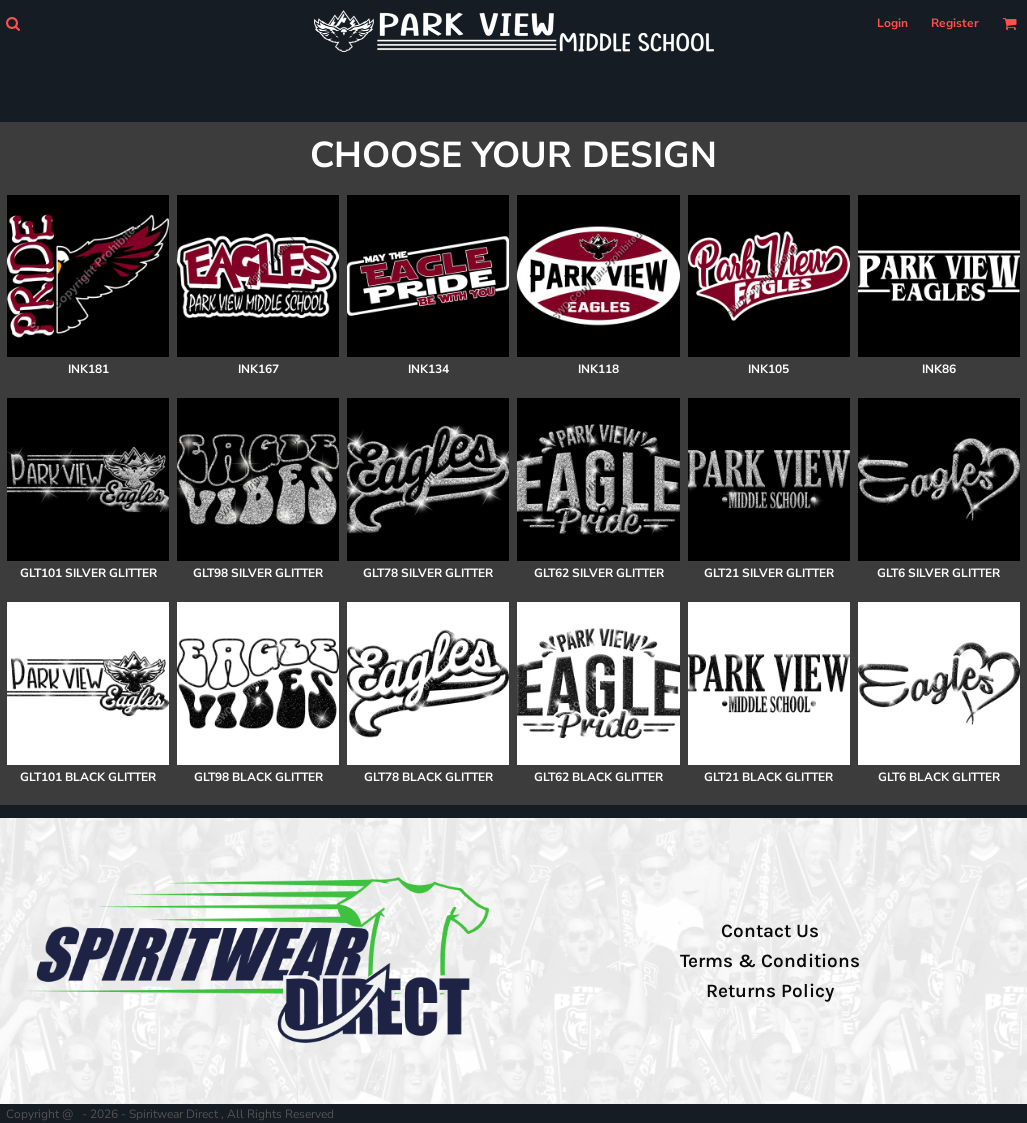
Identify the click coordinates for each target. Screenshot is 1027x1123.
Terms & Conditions (770, 961)
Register (955, 23)
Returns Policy (770, 991)
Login (892, 23)
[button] (12, 23)
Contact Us (770, 931)
